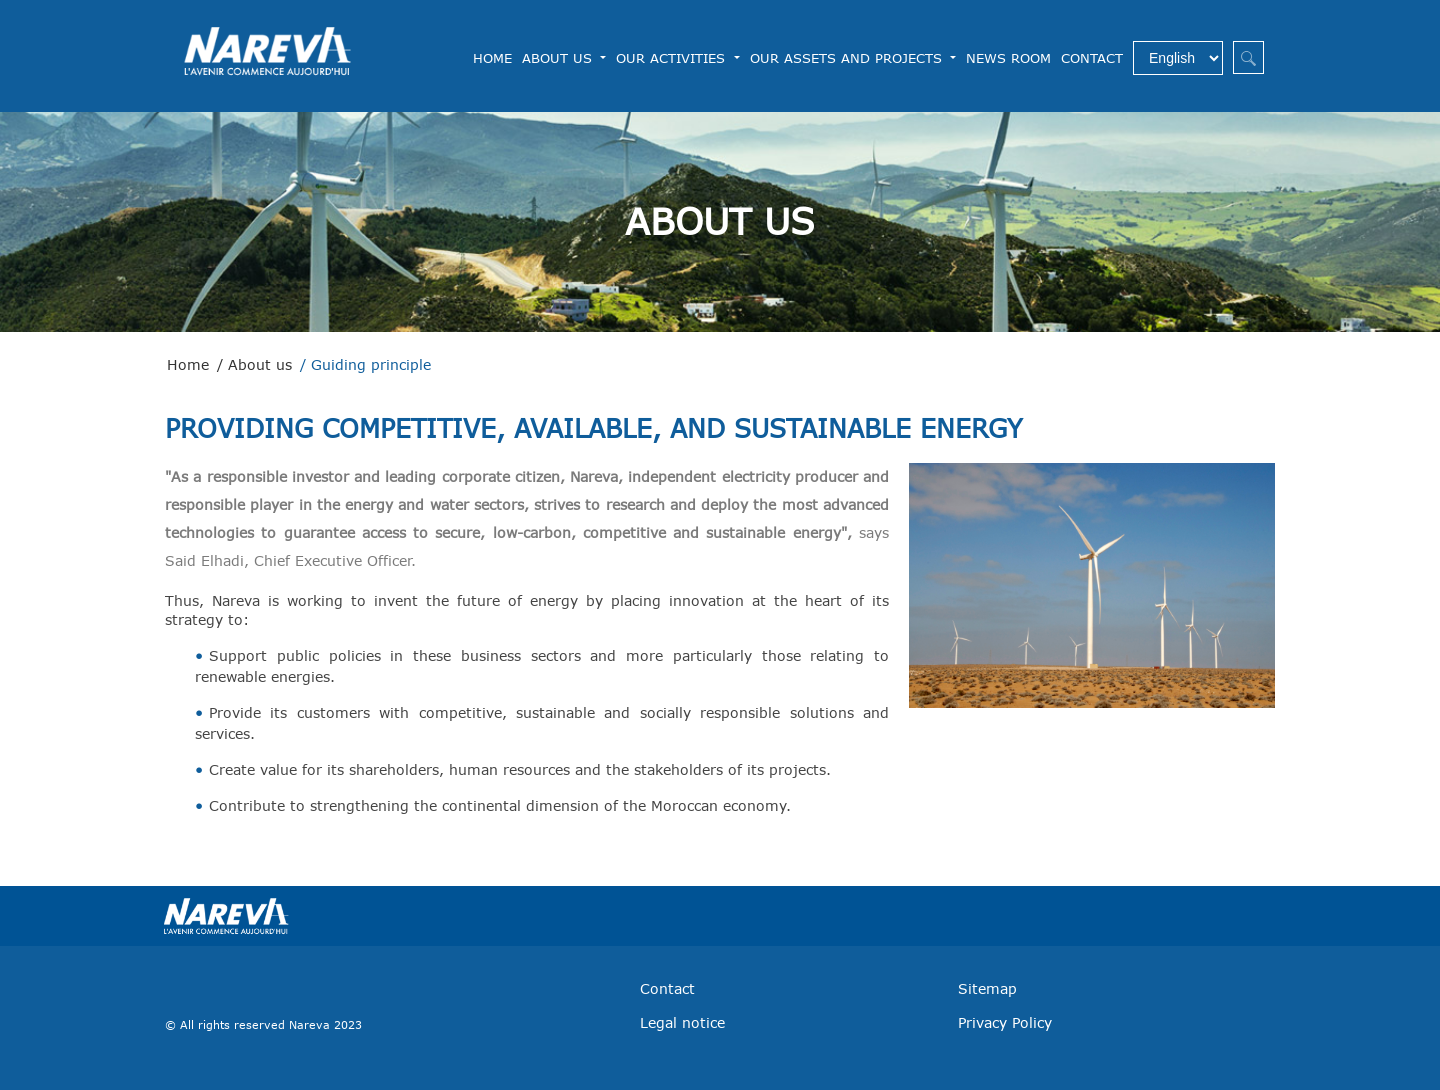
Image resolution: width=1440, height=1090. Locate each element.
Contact (1092, 58)
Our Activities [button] (673, 58)
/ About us (254, 364)
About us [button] (559, 58)
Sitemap (987, 988)
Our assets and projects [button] (848, 58)
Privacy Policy (1005, 1022)
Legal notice (682, 1022)
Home (492, 57)
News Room (1008, 58)
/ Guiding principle (365, 364)
